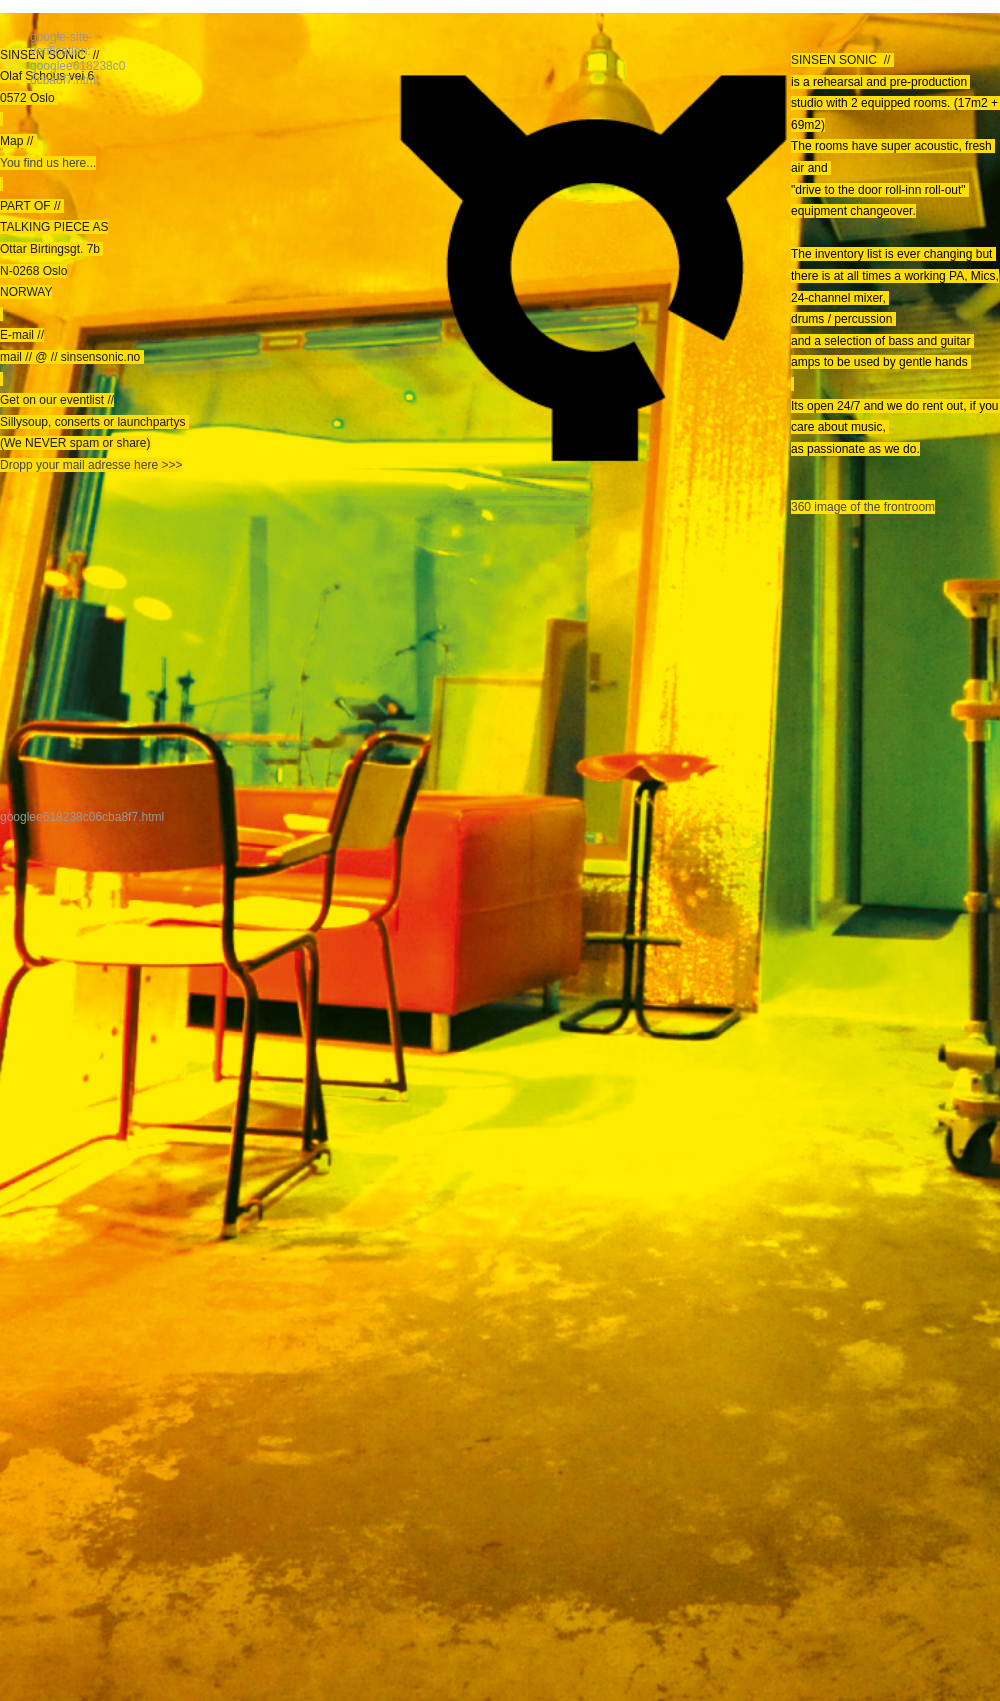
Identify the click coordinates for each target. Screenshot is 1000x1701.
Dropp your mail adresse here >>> (91, 465)
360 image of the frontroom (863, 507)
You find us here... (48, 163)
